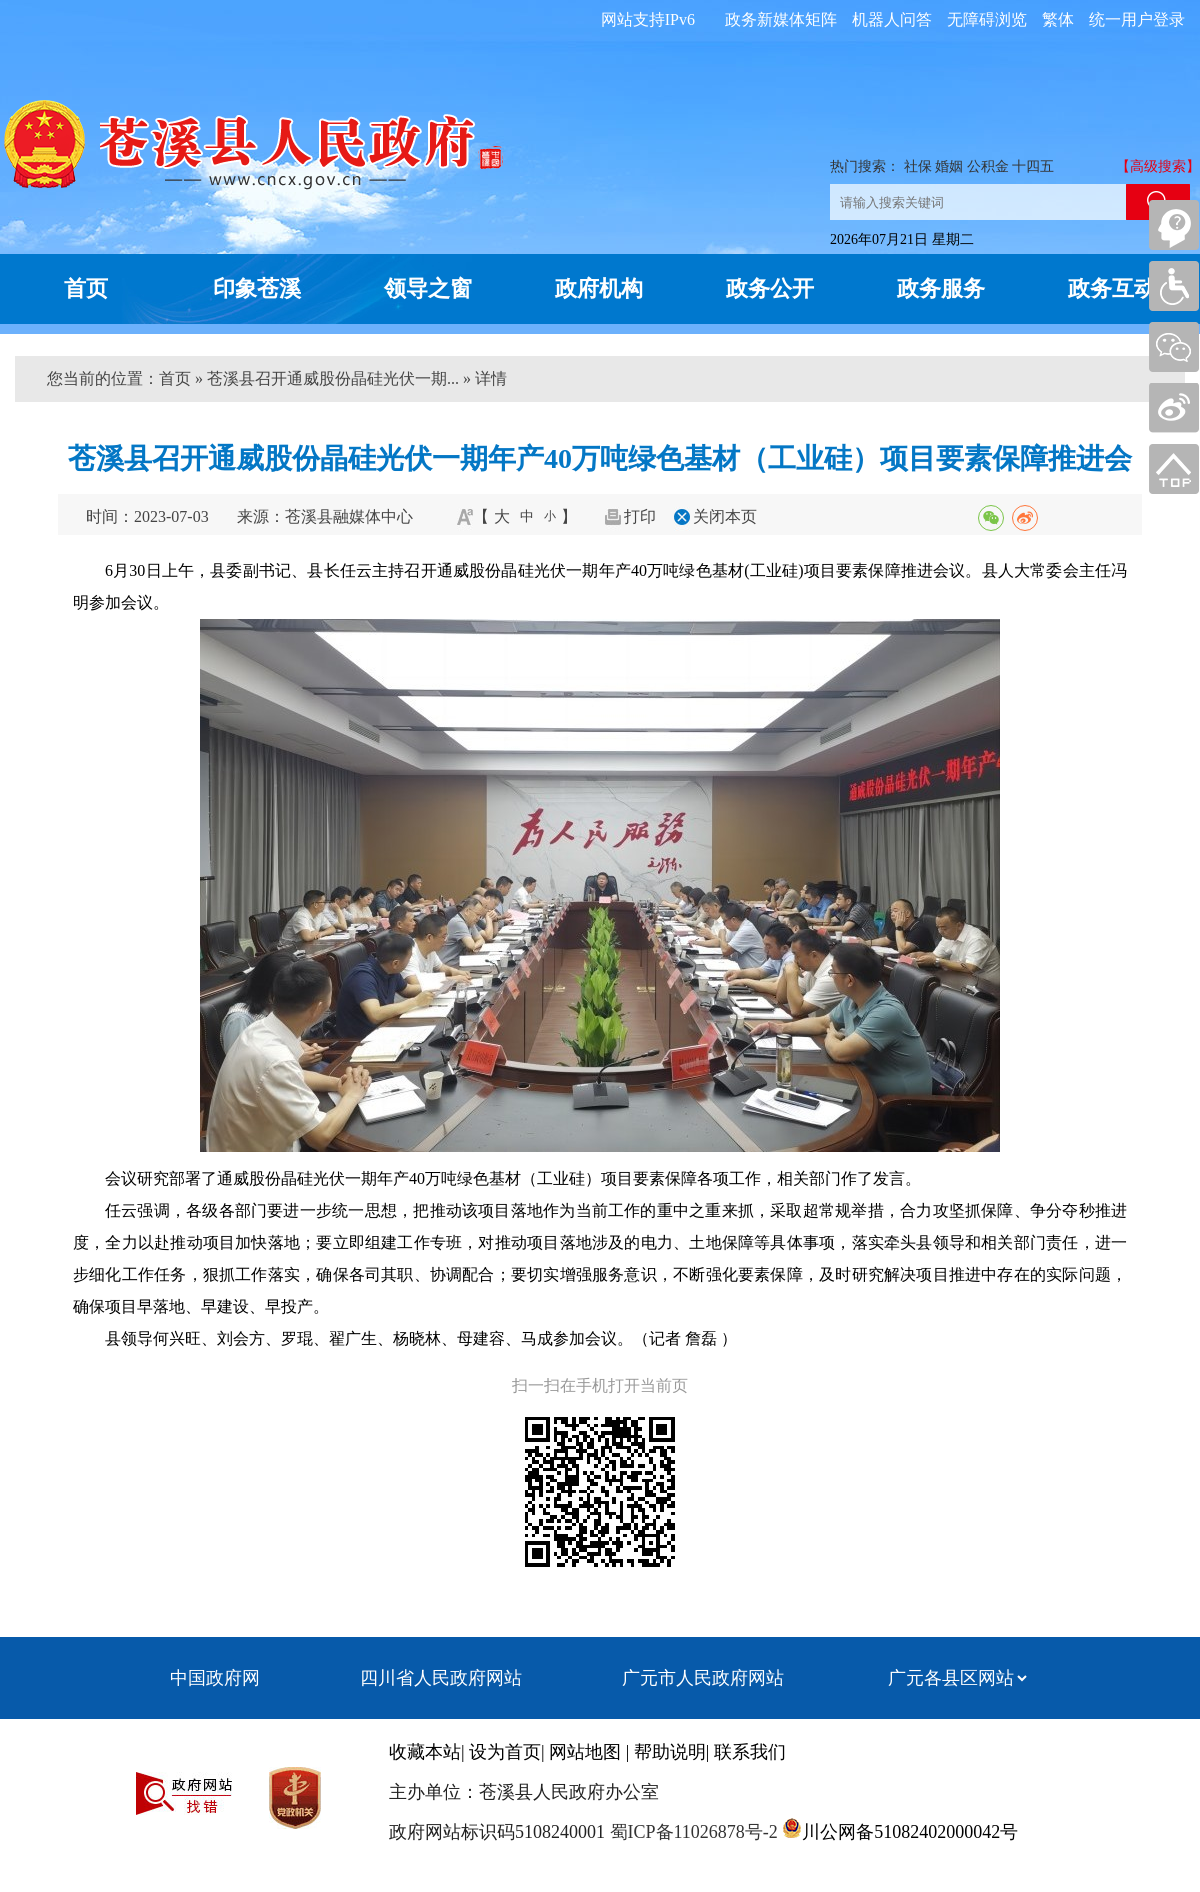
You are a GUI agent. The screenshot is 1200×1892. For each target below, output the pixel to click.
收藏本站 (425, 1752)
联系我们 (750, 1752)
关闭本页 (725, 516)
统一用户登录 (1137, 19)
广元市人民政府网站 (703, 1678)
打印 (640, 516)
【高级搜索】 (1158, 166)
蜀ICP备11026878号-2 (691, 1832)
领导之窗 (428, 288)
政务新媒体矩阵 (781, 19)
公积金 (988, 166)
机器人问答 (892, 19)
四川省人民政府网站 (441, 1678)
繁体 (1058, 19)
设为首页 (505, 1752)
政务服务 (941, 288)
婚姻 (949, 166)
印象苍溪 (257, 288)
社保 (918, 166)
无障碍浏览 (987, 19)
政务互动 (1112, 288)
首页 (86, 288)
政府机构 (599, 288)
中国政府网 (215, 1678)
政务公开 (770, 288)
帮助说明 (670, 1752)
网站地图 (585, 1752)
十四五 (1033, 166)
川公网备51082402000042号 (910, 1832)
